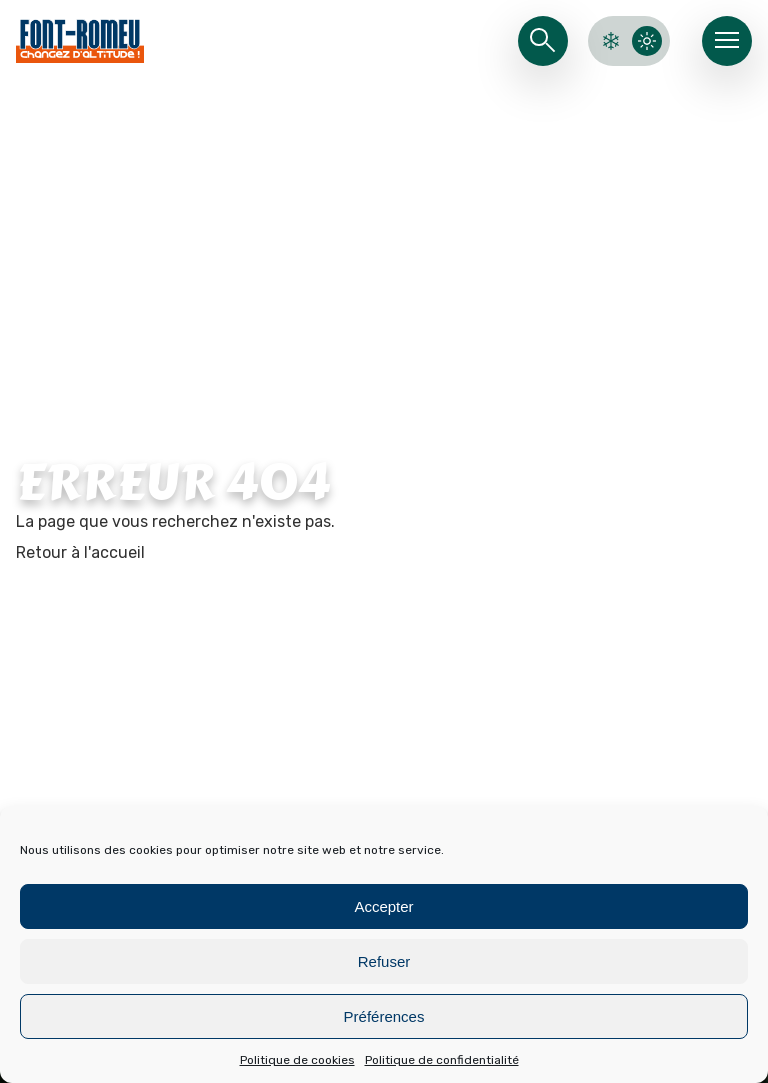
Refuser (384, 961)
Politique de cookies (297, 1060)
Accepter (383, 906)
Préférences (384, 1016)
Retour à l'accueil (80, 552)
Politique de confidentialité (442, 1060)
